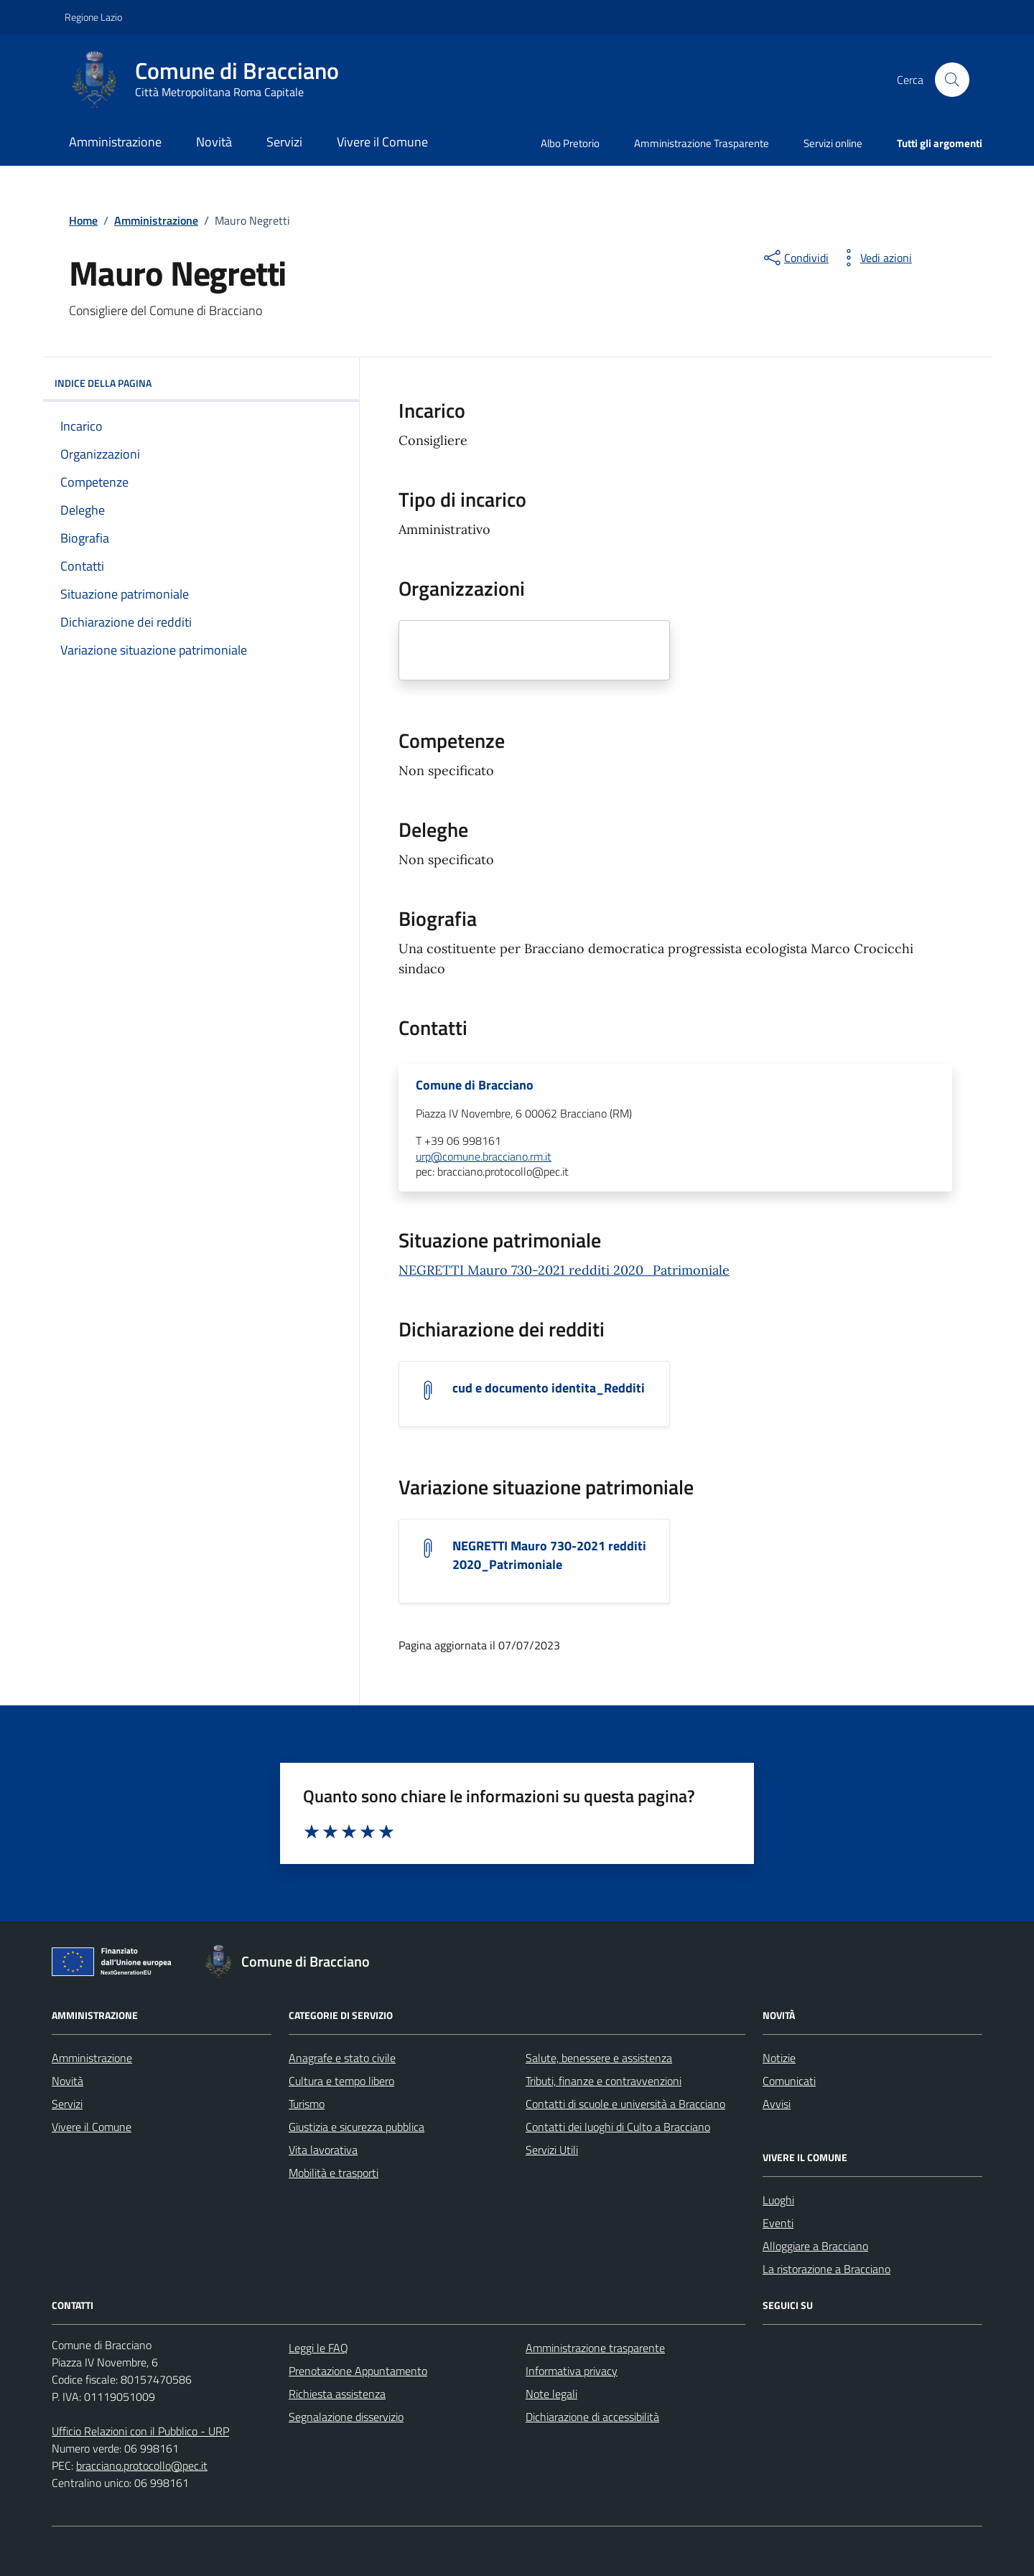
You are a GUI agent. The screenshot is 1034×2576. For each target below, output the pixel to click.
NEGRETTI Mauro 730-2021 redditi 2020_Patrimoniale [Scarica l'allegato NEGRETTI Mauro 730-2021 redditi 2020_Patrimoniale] (549, 1555)
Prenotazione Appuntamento (358, 2370)
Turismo (307, 2103)
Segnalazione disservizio (346, 2416)
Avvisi (777, 2103)
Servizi (284, 141)
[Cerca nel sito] (952, 79)
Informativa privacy (572, 2370)
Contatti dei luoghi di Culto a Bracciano (618, 2126)
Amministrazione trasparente (595, 2347)
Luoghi (778, 2200)
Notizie (779, 2057)
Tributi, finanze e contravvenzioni (603, 2080)
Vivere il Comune (382, 141)
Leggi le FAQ (318, 2347)
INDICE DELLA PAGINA (201, 383)
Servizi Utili (552, 2149)
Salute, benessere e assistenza (599, 2057)
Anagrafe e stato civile (342, 2057)
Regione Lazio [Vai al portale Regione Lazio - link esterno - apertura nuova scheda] (93, 16)
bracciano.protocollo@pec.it (142, 2465)
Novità (214, 141)
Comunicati (789, 2080)
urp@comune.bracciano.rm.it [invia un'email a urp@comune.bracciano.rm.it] (483, 1157)
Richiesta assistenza (337, 2393)
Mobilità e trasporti (333, 2172)
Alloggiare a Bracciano (815, 2245)
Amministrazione (115, 141)
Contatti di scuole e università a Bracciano (625, 2103)
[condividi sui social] (795, 257)
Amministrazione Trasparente (701, 143)
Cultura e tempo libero (341, 2080)
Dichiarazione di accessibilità (592, 2416)
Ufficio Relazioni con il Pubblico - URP (140, 2431)
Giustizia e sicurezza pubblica (356, 2126)
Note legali (551, 2393)
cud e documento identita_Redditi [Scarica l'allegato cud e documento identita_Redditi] (548, 1388)
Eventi (778, 2222)
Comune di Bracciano (475, 1085)
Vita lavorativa (323, 2149)
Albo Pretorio (570, 143)
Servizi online (833, 143)
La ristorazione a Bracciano (826, 2268)
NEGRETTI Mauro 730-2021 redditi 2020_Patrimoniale (564, 1270)
